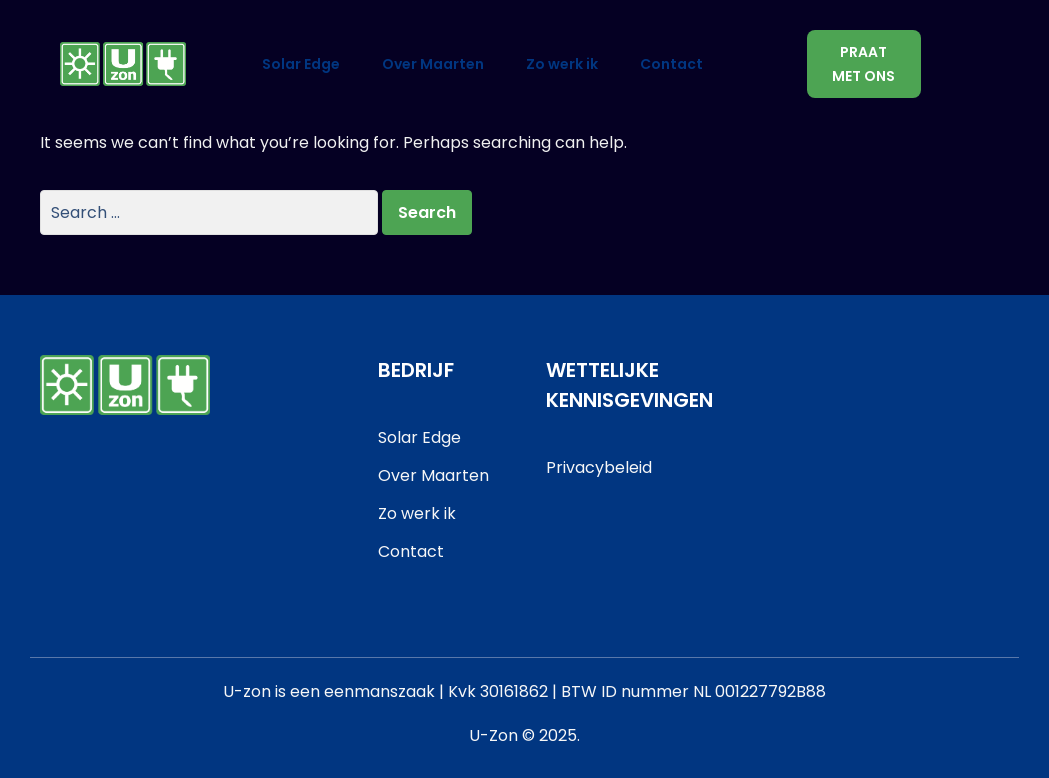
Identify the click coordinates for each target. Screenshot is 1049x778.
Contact (671, 64)
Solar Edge (301, 64)
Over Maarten (433, 64)
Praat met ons (863, 64)
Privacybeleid (599, 467)
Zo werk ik (562, 64)
